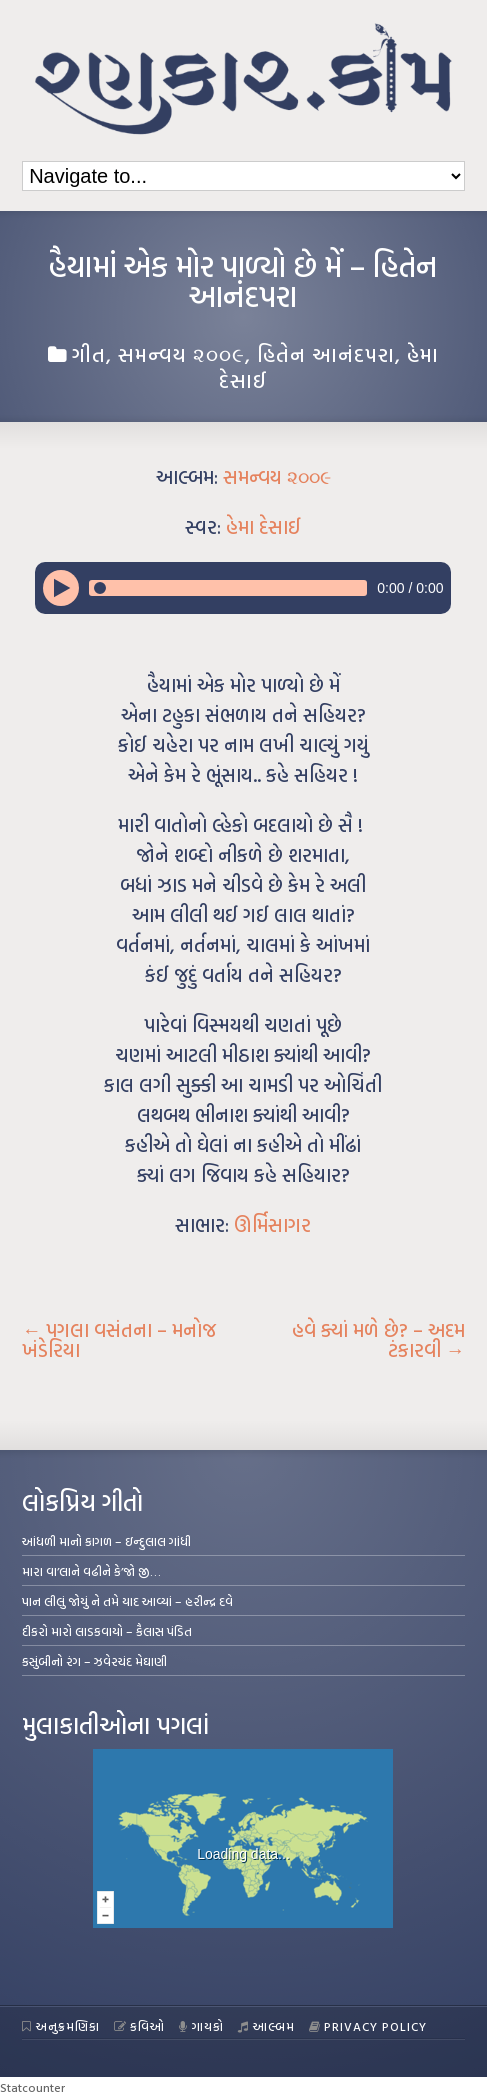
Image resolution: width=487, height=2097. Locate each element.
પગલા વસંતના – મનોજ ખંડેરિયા (119, 1340)
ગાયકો (201, 2026)
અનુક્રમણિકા (61, 2026)
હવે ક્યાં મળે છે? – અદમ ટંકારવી (378, 1340)
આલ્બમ (266, 2026)
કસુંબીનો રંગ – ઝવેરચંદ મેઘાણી (94, 1661)
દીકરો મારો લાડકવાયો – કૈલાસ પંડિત (107, 1631)
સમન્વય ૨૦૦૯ (181, 354)
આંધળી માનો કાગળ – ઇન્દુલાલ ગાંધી (106, 1541)
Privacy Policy (368, 2026)
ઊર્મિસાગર (272, 1225)
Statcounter (32, 2087)
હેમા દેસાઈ (263, 527)
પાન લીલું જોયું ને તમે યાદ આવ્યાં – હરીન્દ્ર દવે (127, 1601)
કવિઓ (140, 2026)
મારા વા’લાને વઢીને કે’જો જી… (91, 1571)
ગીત (89, 354)
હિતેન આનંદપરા (326, 354)
